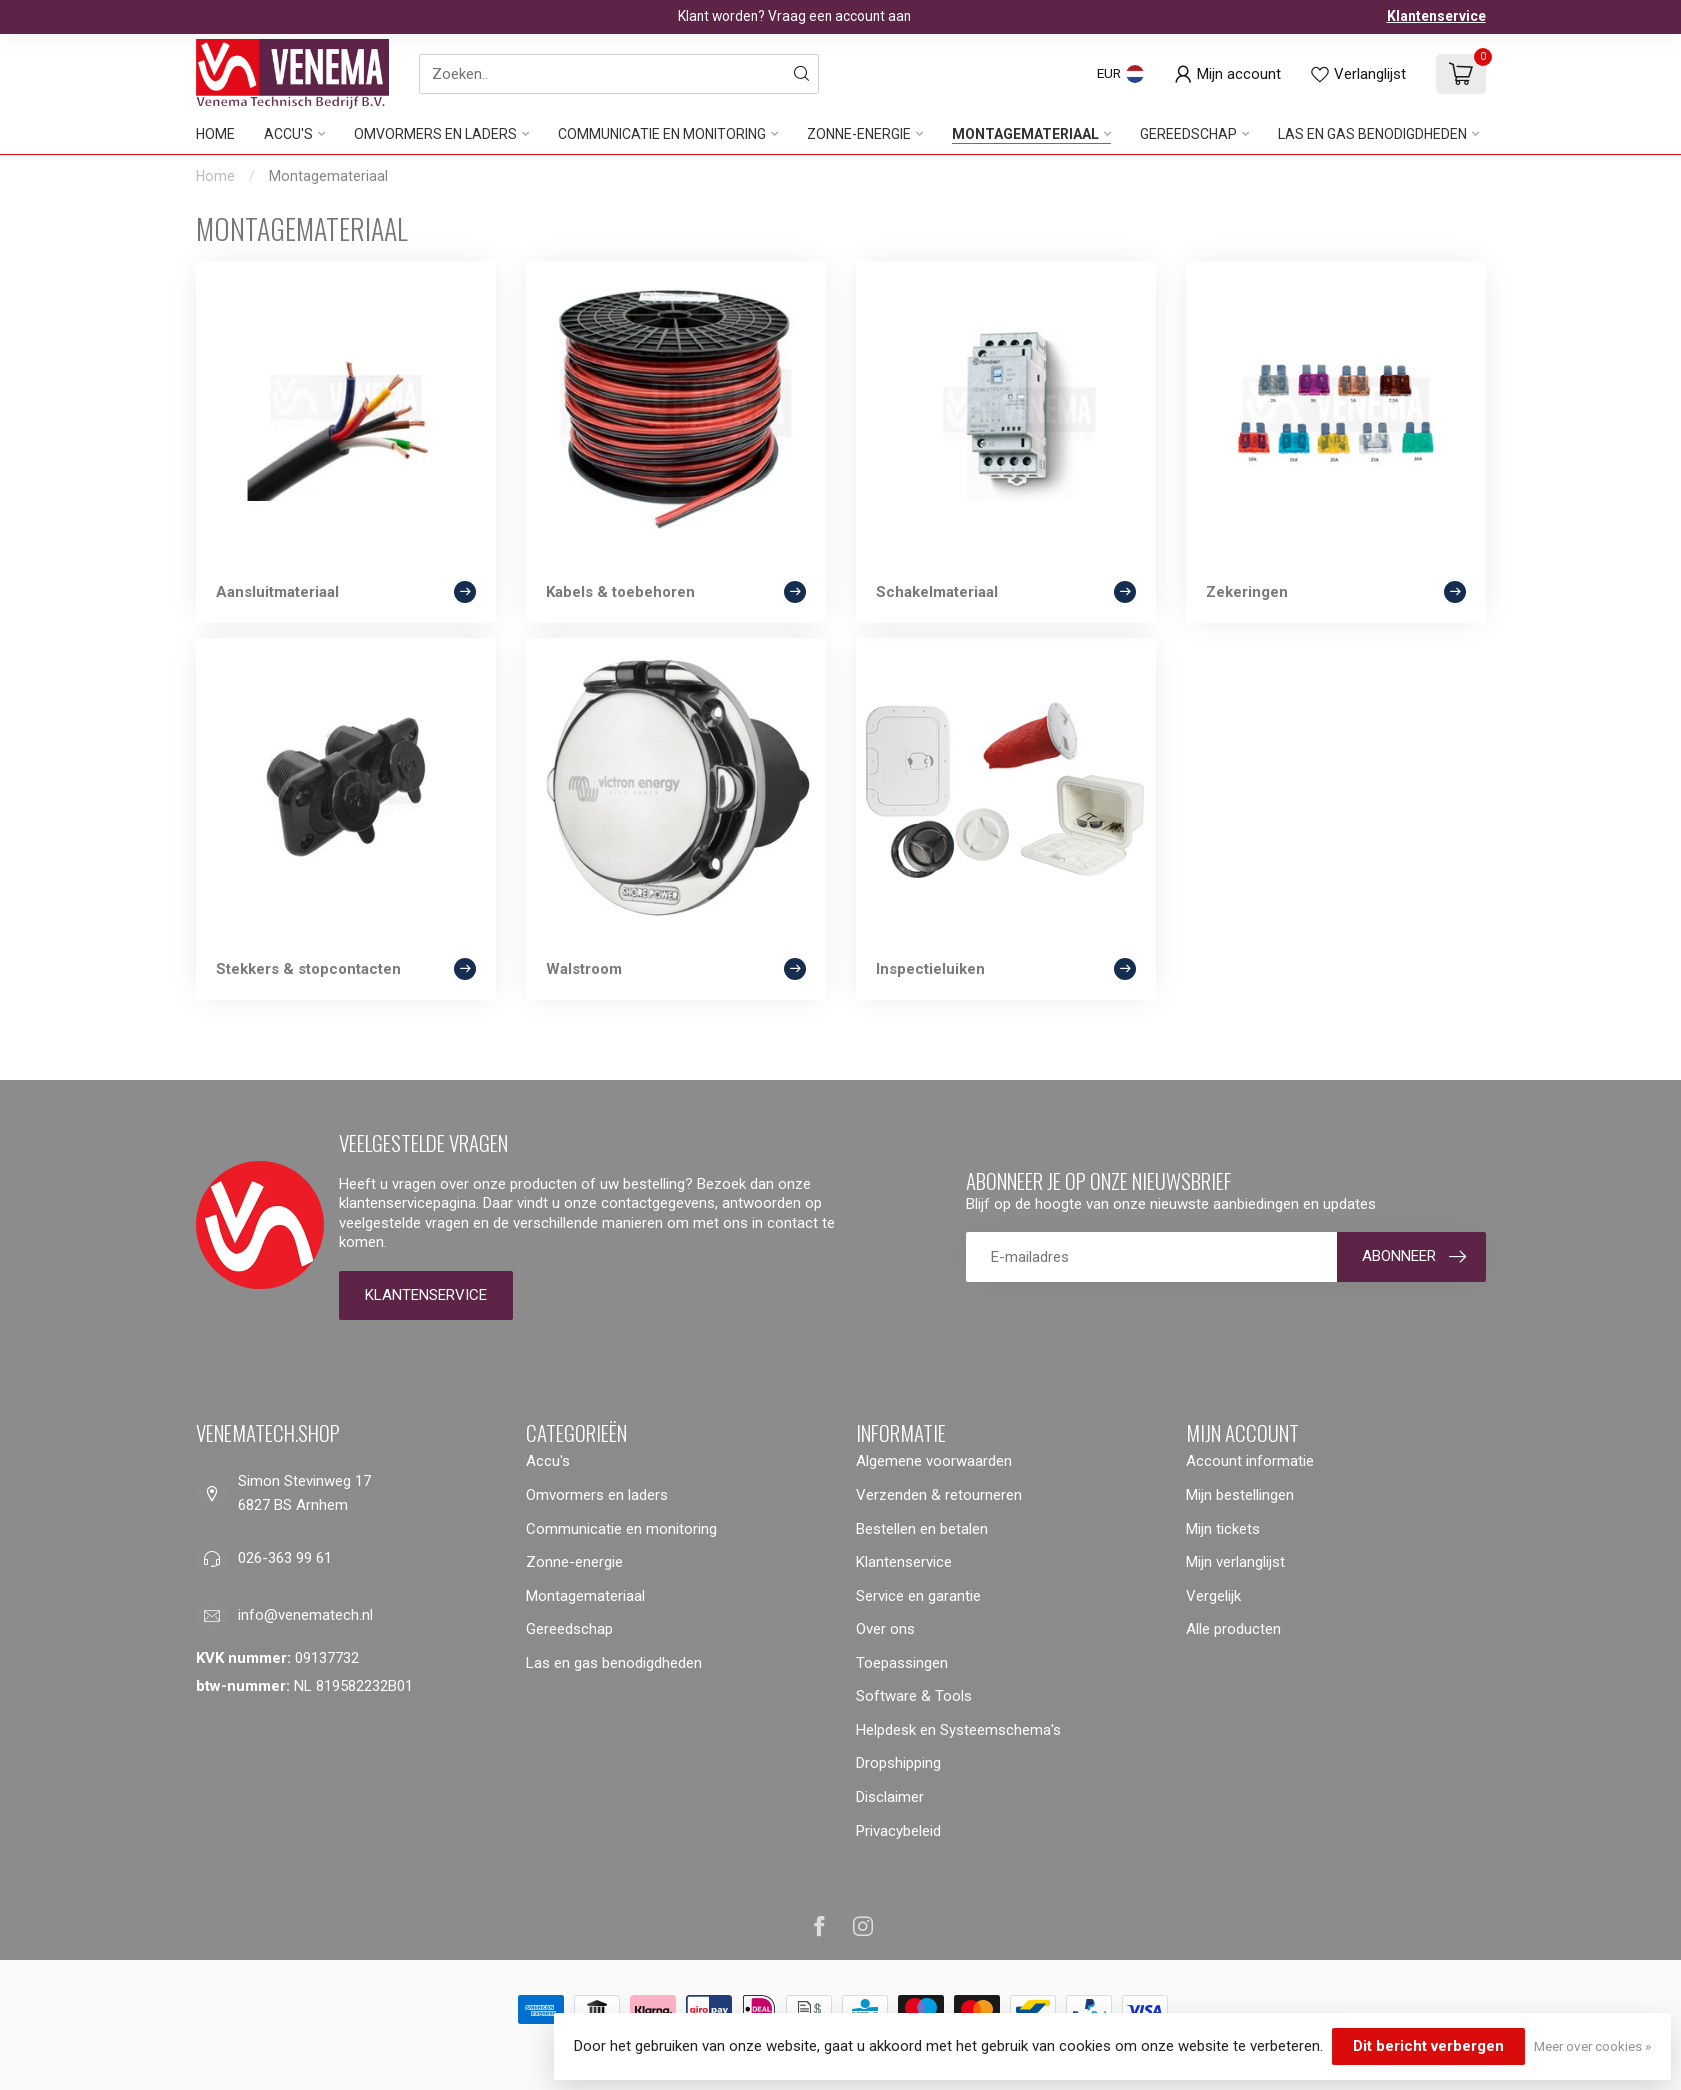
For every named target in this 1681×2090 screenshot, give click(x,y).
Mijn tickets (1223, 1529)
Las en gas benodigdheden (1372, 134)
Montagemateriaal (1025, 134)
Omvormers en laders (435, 134)
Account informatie (1250, 1461)
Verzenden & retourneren (939, 1495)
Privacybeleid (898, 1831)
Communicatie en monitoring (662, 134)
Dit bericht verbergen (1428, 2046)
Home (215, 134)
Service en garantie (918, 1596)
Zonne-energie (859, 134)
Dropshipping (898, 1763)
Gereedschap (1188, 134)
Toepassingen (902, 1663)
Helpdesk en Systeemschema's (958, 1730)
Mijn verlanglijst (1235, 1562)
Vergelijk (1213, 1596)
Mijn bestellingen (1240, 1495)
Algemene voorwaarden (934, 1461)
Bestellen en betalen (922, 1529)
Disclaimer (890, 1797)
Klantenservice (1436, 16)
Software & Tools (914, 1696)
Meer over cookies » (1592, 2046)
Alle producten (1233, 1629)
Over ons (885, 1629)
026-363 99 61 (285, 1558)
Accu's (288, 134)
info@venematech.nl (305, 1615)
